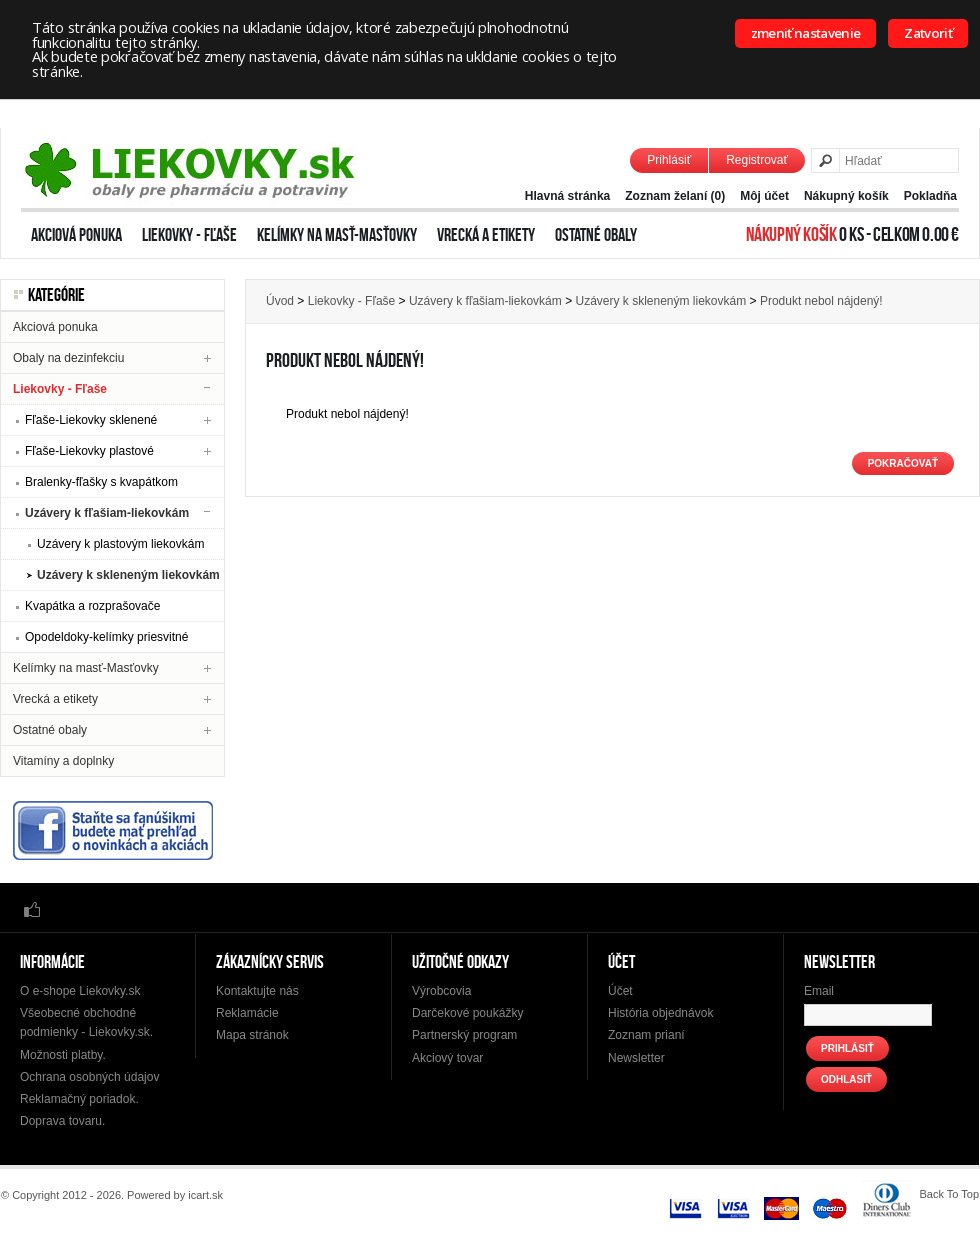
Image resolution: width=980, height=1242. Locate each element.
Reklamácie (247, 1013)
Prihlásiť (669, 160)
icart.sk (205, 1195)
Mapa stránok (252, 1035)
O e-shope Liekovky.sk (80, 991)
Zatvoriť (928, 33)
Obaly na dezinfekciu (68, 358)
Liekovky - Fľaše (189, 235)
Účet (620, 991)
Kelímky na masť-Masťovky (337, 235)
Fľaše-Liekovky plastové (89, 451)
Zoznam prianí (646, 1035)
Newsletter (636, 1058)
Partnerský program (464, 1035)
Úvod (280, 301)
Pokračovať (903, 463)
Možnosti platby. (63, 1055)
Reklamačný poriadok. (79, 1099)
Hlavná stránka (567, 196)
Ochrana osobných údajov (89, 1077)
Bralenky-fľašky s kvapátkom (101, 482)
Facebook (32, 908)
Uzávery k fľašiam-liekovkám (107, 513)
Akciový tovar (447, 1058)
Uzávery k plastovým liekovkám (120, 544)
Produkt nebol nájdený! (821, 301)
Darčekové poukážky (467, 1013)
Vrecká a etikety (486, 235)
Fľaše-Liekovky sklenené (91, 420)
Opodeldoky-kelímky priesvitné (106, 637)
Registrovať (757, 160)
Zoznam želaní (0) (675, 196)
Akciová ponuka (76, 235)
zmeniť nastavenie (806, 33)
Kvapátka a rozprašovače (92, 606)
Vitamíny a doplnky (63, 761)
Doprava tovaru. (62, 1121)
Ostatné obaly (596, 235)
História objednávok (660, 1013)
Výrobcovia (441, 991)
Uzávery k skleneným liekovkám (128, 575)
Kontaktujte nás (257, 991)
